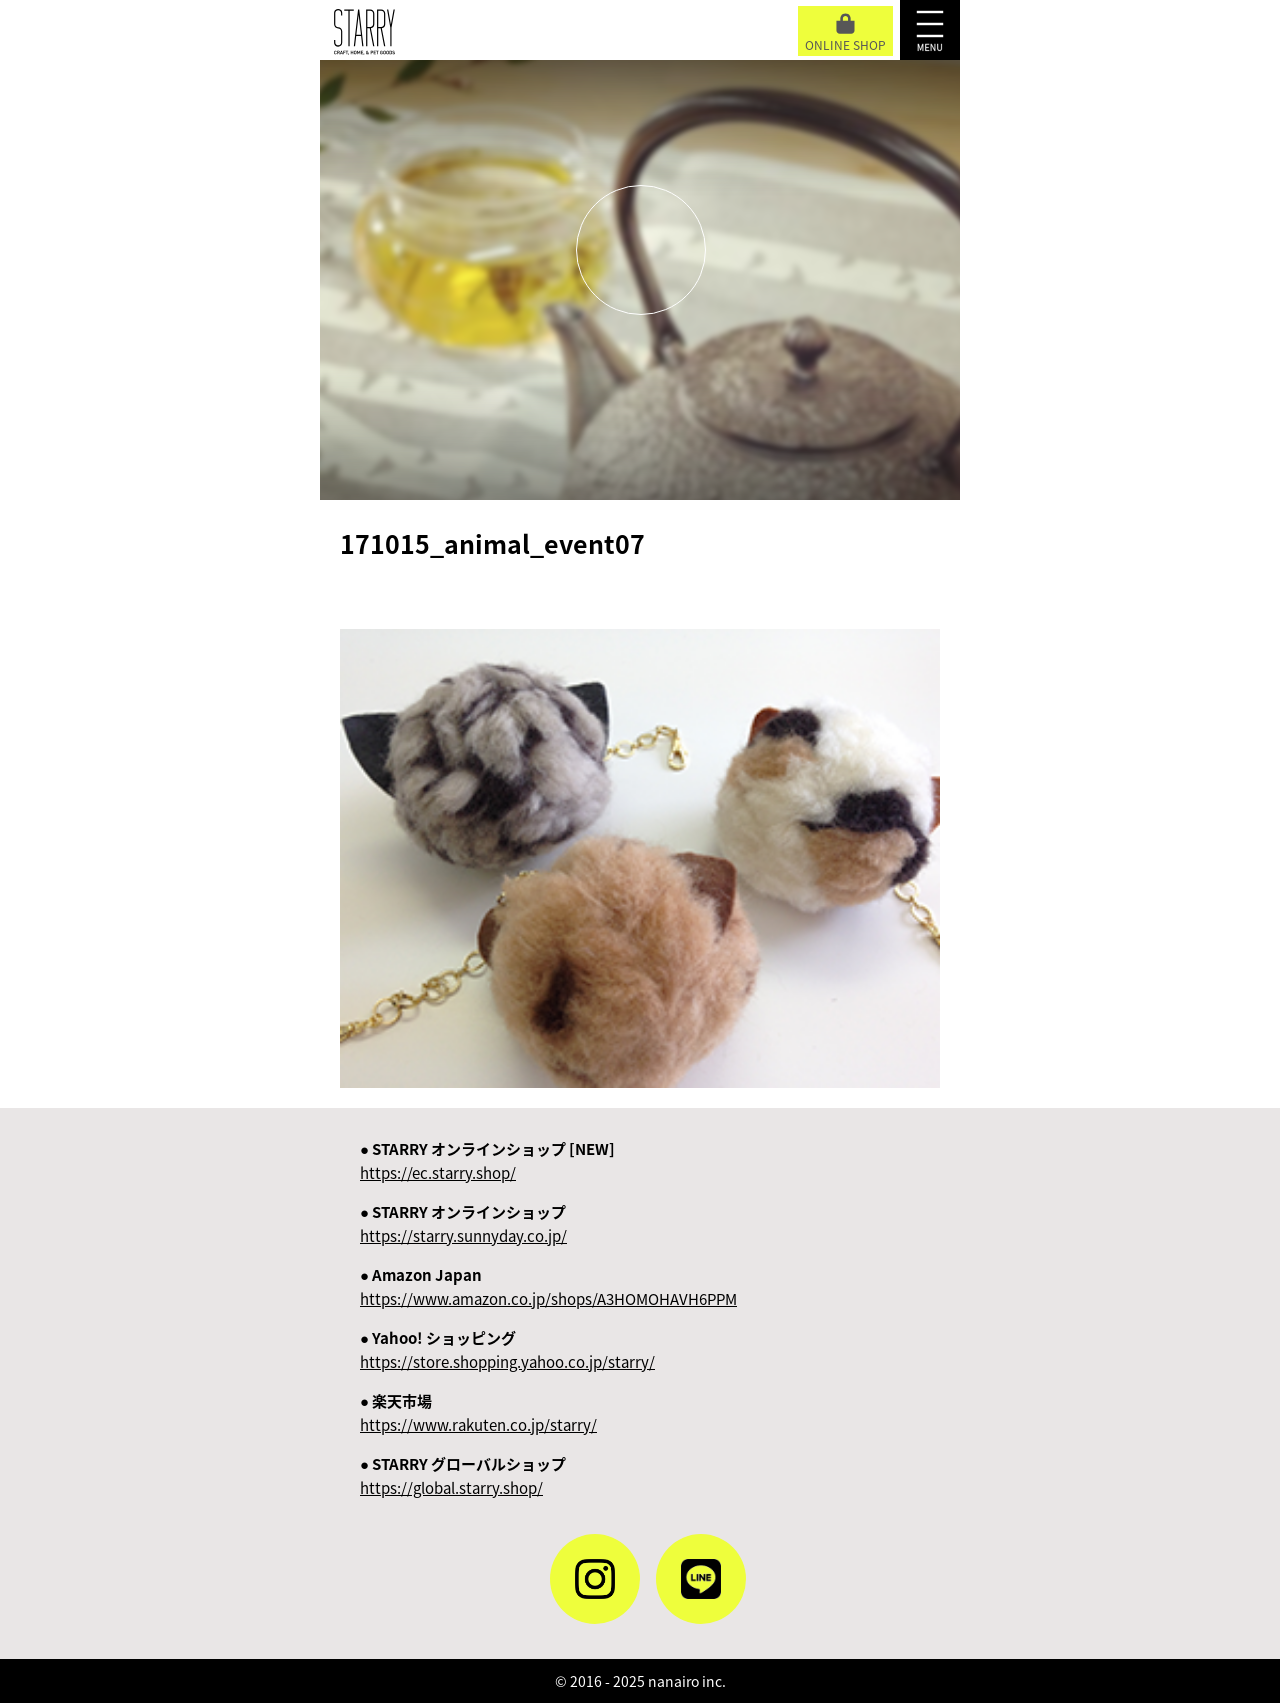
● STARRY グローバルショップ (463, 1476)
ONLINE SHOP (845, 33)
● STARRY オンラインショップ (463, 1224)
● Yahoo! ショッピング (507, 1350)
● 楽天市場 (478, 1413)
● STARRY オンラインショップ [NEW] (487, 1161)
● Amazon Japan (548, 1287)
